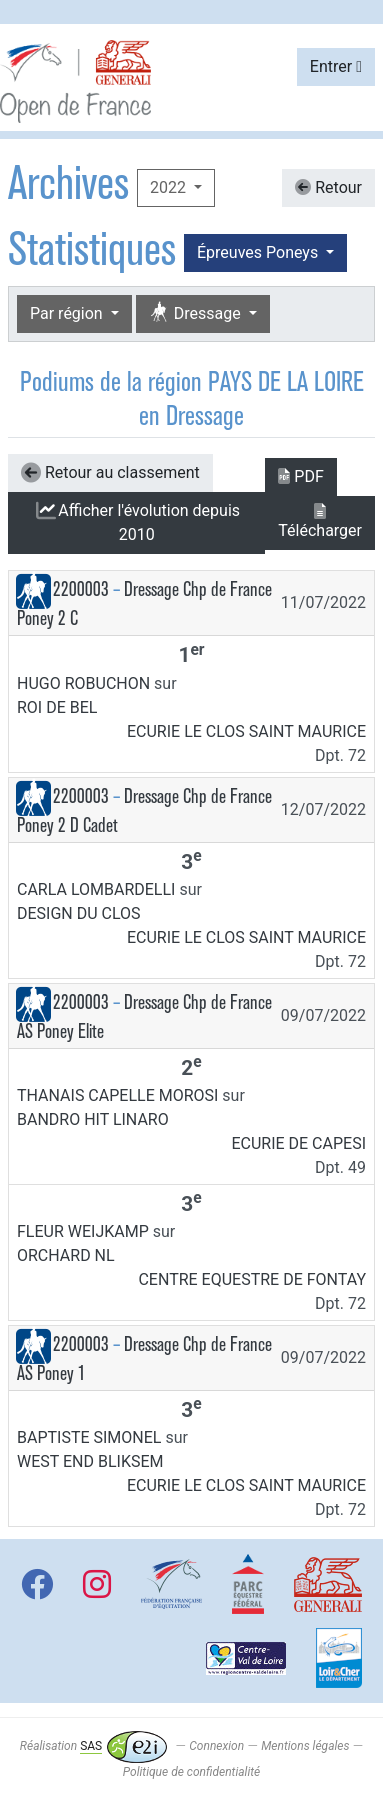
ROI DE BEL (57, 707)
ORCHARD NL (66, 1255)
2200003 (81, 589)
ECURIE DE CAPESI (298, 1143)
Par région (68, 313)
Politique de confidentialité (191, 1772)
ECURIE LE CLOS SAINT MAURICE (246, 731)
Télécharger (320, 521)
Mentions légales (305, 1746)
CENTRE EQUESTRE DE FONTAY (252, 1279)
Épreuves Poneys (259, 252)
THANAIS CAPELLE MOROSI (117, 1095)
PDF (300, 476)
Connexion (216, 1746)
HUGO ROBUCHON (83, 683)
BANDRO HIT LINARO (93, 1119)
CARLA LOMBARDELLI (96, 889)
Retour (328, 187)
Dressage (197, 313)
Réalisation (93, 1746)
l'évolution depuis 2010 (136, 523)
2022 (170, 187)
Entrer (336, 66)
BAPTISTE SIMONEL (89, 1437)
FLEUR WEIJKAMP (83, 1231)
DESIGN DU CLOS (79, 913)
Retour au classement (110, 473)
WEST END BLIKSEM (90, 1461)
